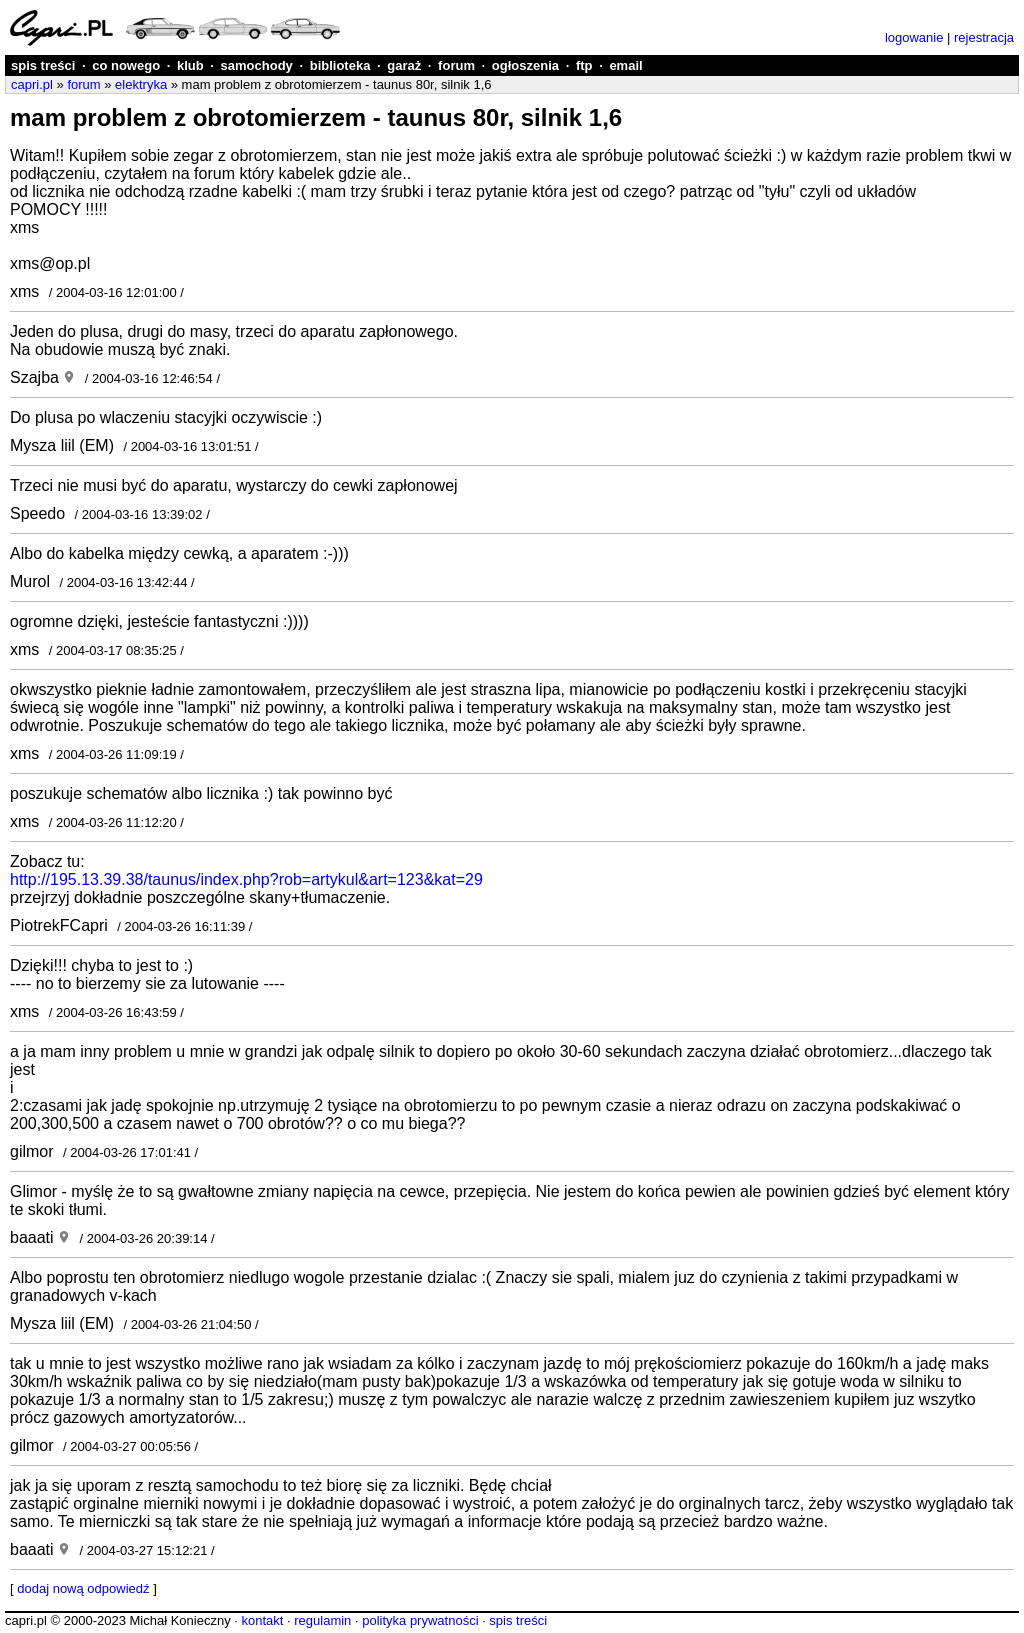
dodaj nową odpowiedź (83, 1588)
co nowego (126, 65)
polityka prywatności (420, 1620)
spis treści (43, 65)
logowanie (914, 37)
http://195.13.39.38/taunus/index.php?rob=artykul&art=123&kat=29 (246, 879)
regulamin (322, 1620)
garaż (404, 65)
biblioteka (340, 65)
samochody (257, 65)
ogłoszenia (525, 65)
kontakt (262, 1620)
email (625, 65)
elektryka (141, 84)
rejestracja (984, 37)
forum (456, 65)
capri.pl (32, 84)
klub (190, 65)
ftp (584, 65)
